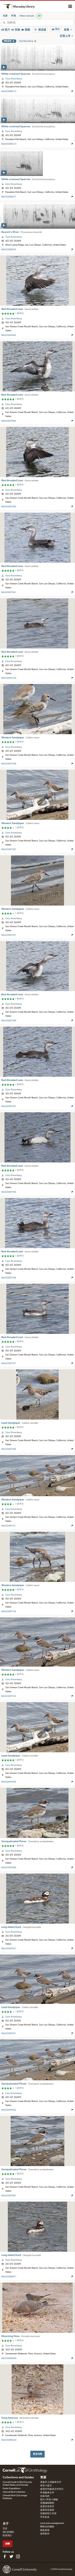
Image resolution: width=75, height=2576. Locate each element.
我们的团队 (8, 2532)
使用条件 (45, 2534)
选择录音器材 (47, 2510)
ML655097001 (8, 2195)
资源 (43, 2477)
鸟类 (5, 16)
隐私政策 (45, 2530)
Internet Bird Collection (14, 2492)
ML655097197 (8, 1363)
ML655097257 (8, 935)
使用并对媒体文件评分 (52, 2489)
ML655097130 (8, 1696)
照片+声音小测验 (49, 2499)
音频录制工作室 (48, 2513)
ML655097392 (8, 506)
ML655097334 (8, 678)
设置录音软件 (47, 2506)
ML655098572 (8, 91)
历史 (5, 2528)
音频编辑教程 (47, 2503)
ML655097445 (8, 335)
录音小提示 (46, 2485)
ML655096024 (8, 2440)
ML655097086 (8, 1867)
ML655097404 (8, 421)
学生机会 (45, 2517)
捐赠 (7, 2543)
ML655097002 (8, 2110)
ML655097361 (8, 592)
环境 (13, 16)
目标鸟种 (45, 2496)
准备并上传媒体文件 (50, 2482)
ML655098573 (8, 144)
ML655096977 (8, 2276)
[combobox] (40, 22)
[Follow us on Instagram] (18, 2556)
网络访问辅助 (47, 2527)
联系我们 (7, 2535)
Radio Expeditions (11, 2488)
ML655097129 (8, 1611)
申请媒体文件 (47, 2492)
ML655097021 (8, 2033)
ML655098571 (8, 197)
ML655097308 (8, 764)
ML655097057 (8, 1948)
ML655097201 (8, 1106)
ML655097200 (8, 1020)
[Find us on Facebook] (5, 2556)
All (39, 16)
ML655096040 (8, 2358)
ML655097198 (8, 1278)
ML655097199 (8, 1192)
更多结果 (37, 2454)
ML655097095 (8, 1782)
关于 (6, 2523)
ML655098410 (8, 249)
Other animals (27, 16)
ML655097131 (8, 1526)
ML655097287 (8, 849)
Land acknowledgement (52, 2523)
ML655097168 (8, 1449)
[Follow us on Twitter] (11, 2556)
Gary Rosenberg (13, 79)
